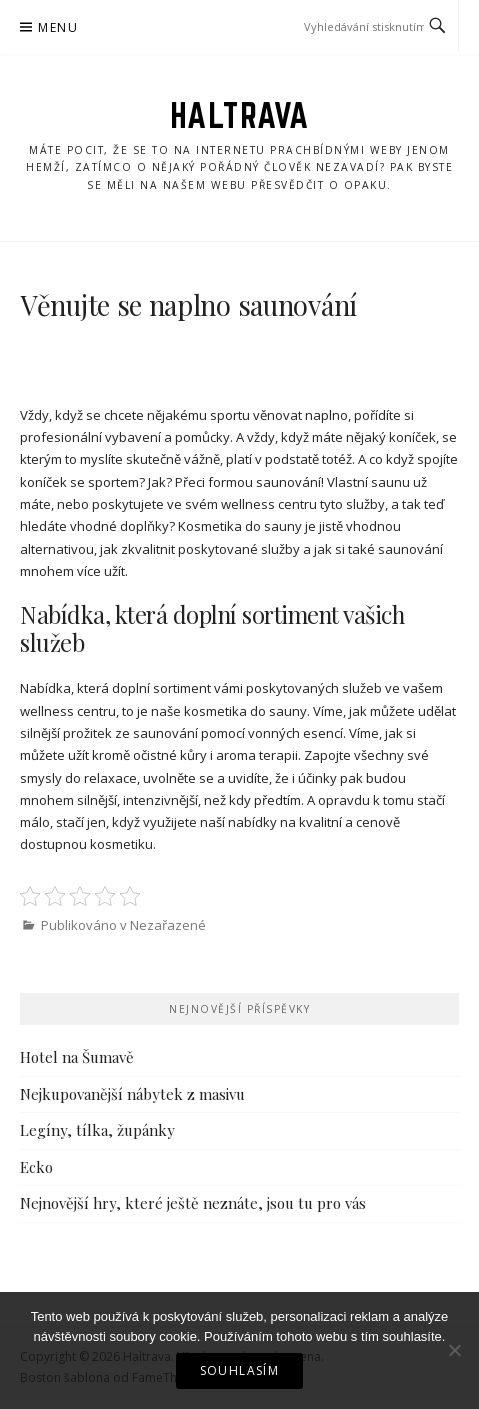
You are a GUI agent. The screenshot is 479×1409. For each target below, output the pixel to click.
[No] (454, 1350)
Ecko (36, 1167)
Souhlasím (240, 1370)
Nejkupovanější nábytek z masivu (132, 1094)
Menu (58, 27)
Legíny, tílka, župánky (97, 1130)
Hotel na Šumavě (77, 1057)
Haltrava (240, 115)
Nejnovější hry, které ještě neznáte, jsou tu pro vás (193, 1203)
